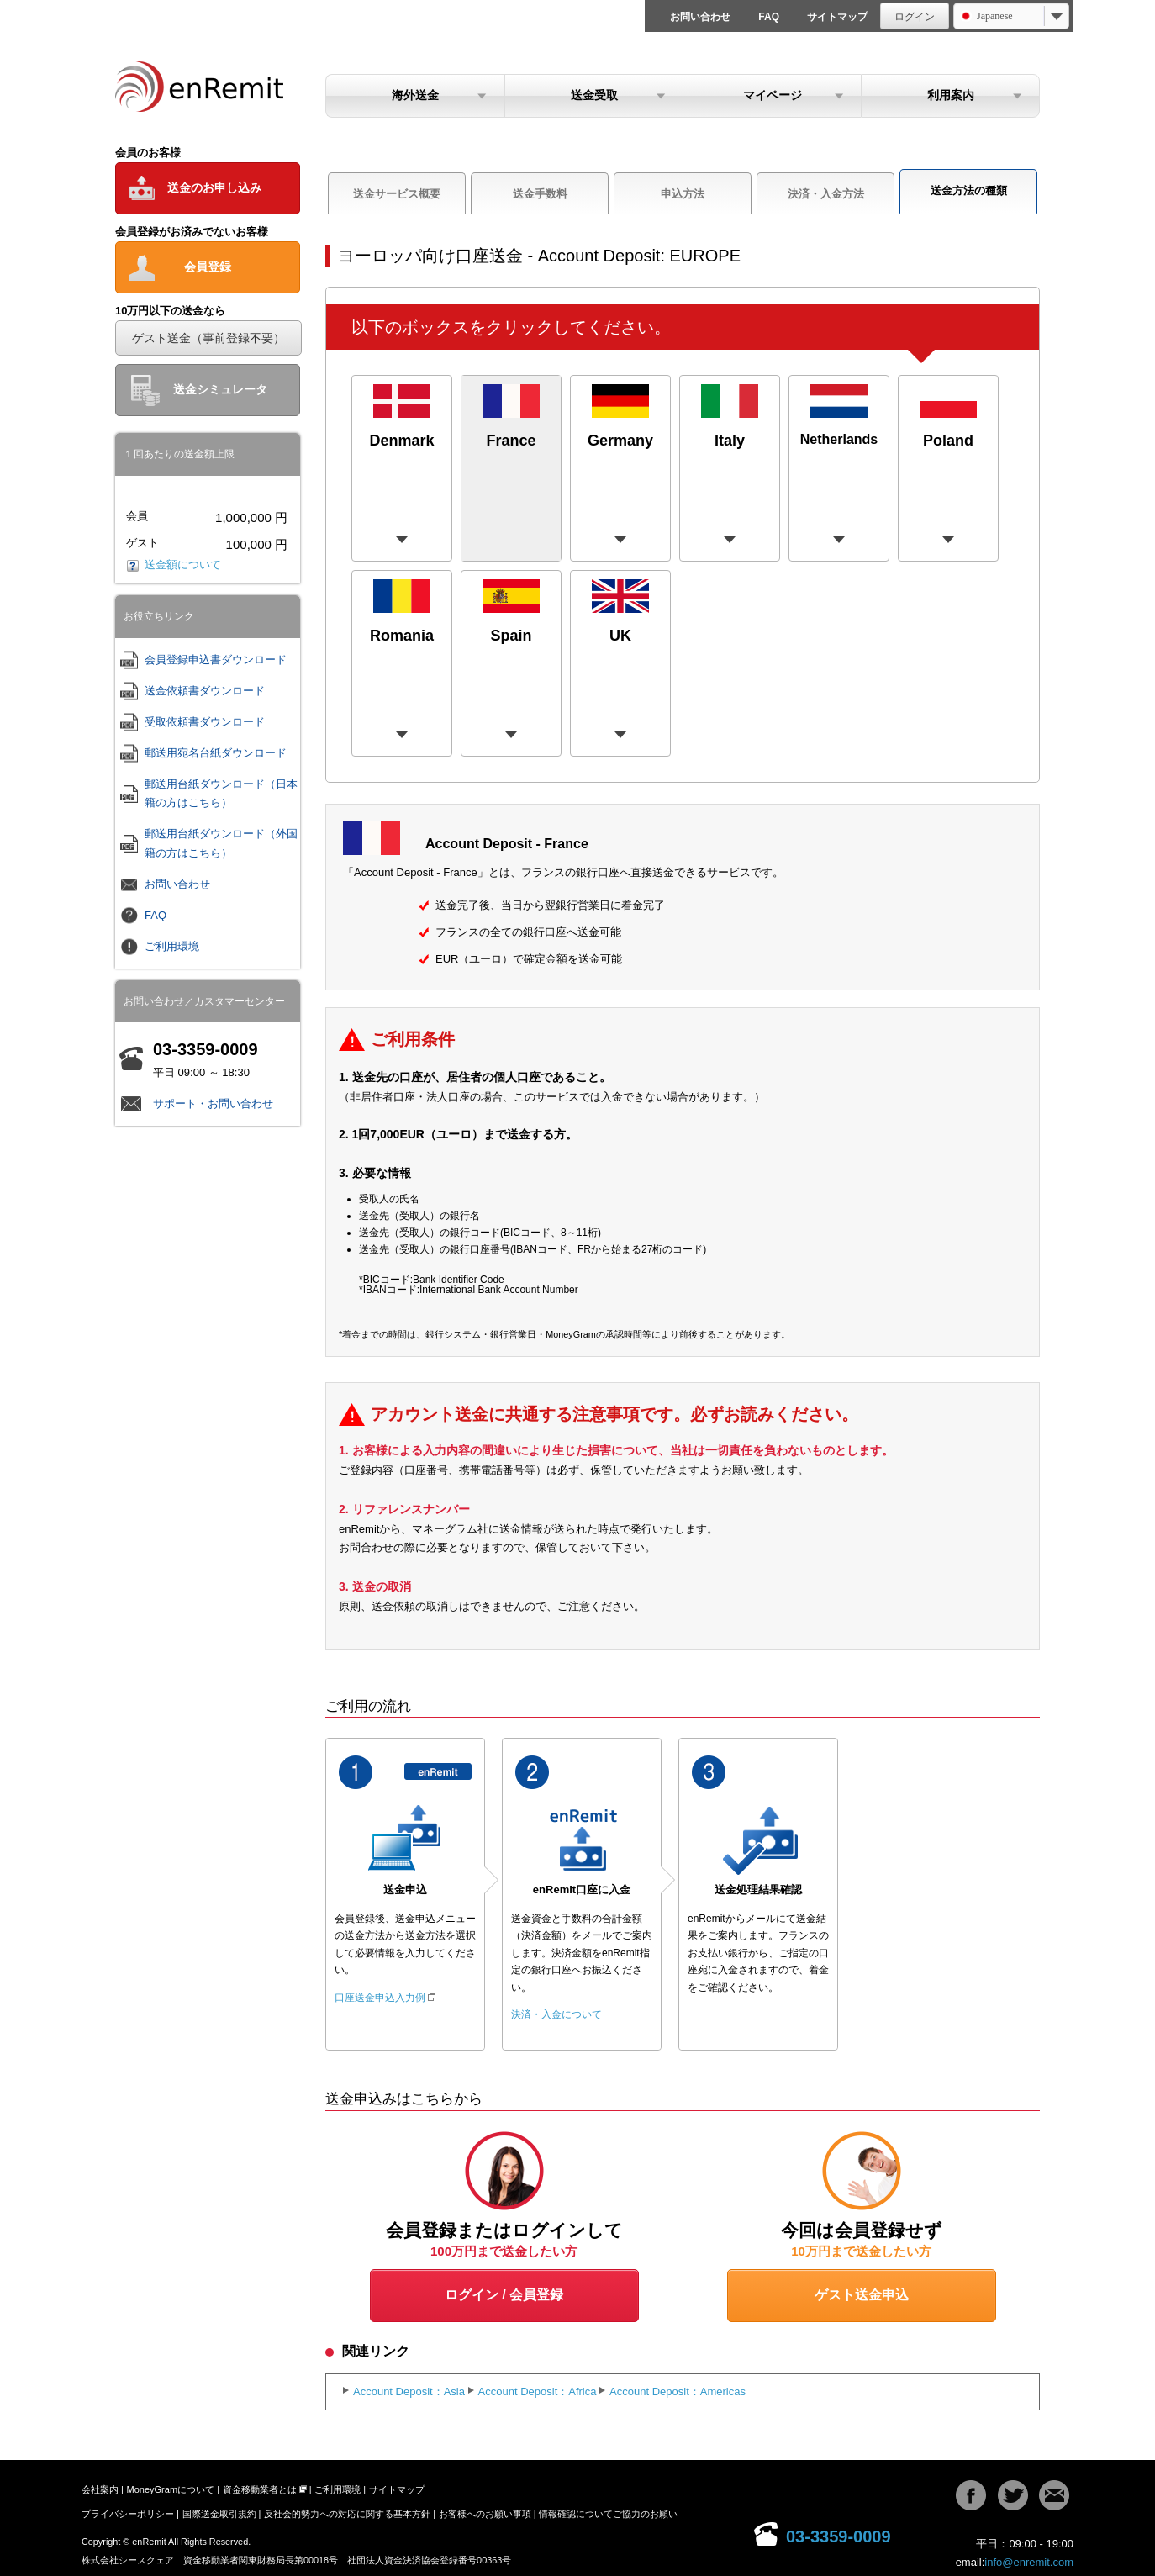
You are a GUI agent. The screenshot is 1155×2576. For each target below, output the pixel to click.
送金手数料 (540, 193)
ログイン (914, 17)
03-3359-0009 (838, 2536)
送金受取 (594, 95)
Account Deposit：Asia (409, 2391)
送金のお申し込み (214, 187)
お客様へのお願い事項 (485, 2514)
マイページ (772, 95)
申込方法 (682, 193)
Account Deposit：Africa (537, 2391)
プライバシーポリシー (128, 2514)
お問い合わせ (700, 17)
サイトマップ (837, 17)
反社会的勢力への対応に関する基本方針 (347, 2514)
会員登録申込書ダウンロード (216, 659)
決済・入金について (556, 2014)
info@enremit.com (1028, 2562)
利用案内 (950, 95)
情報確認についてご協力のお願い (608, 2514)
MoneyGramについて (171, 2489)
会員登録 (207, 266)
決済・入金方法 (826, 193)
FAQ (768, 17)
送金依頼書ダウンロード (205, 690)
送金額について (174, 564)
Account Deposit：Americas (677, 2391)
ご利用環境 (172, 946)
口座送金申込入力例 (380, 1997)
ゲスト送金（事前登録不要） (208, 338)
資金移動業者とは (260, 2489)
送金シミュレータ (220, 389)
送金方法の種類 (969, 190)
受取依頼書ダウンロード (205, 721)
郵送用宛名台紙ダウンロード (216, 753)
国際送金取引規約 (219, 2514)
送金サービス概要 (396, 193)
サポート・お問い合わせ (213, 1103)
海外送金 (415, 95)
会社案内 (100, 2489)
